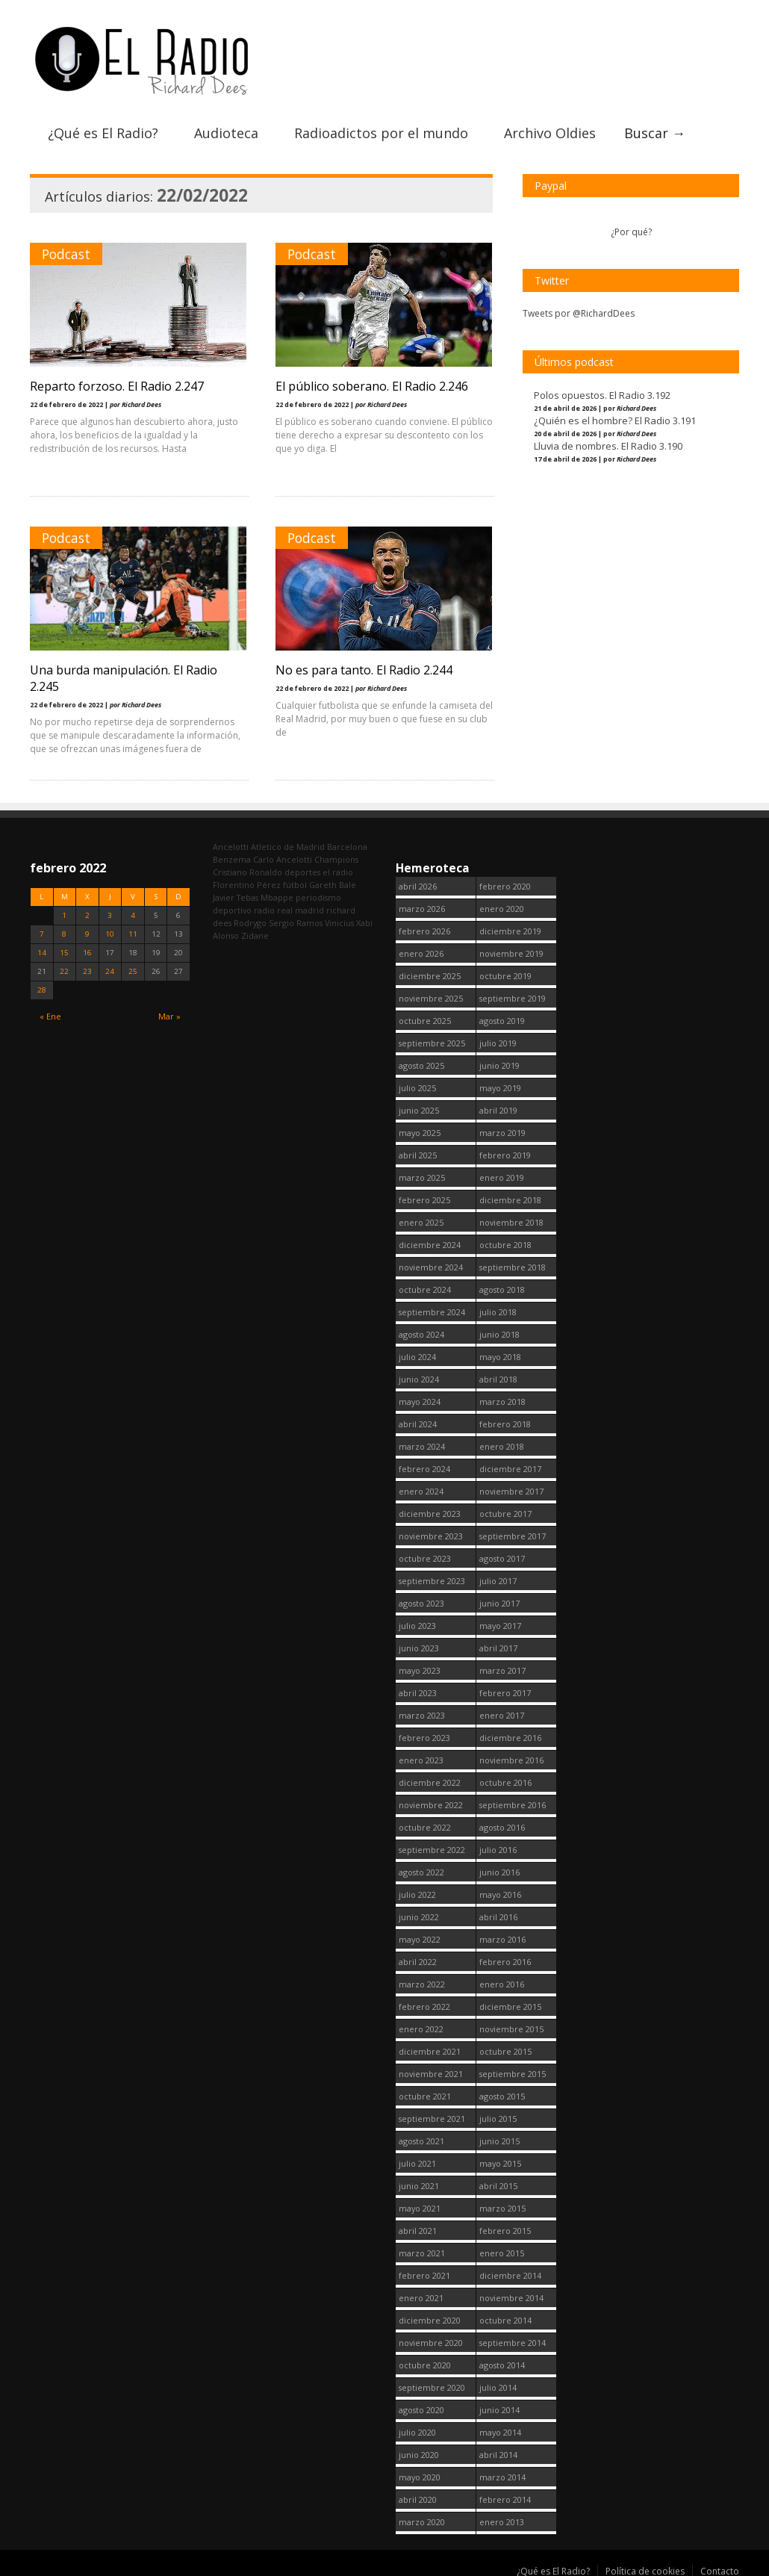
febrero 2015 (505, 2226)
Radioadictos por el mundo (381, 129)
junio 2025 (419, 1106)
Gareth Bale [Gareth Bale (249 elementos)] (332, 881)
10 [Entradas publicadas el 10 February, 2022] (109, 930)
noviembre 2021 (431, 2070)
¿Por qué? (631, 228)
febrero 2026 (424, 927)
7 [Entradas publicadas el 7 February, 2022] (42, 930)
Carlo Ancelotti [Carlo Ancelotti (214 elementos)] (282, 855)
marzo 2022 (422, 1980)
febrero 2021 (424, 2271)
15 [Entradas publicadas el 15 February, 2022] (64, 949)
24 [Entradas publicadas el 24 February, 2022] (109, 967)
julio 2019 (498, 1039)
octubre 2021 (425, 2092)
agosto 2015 (502, 2092)
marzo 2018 (502, 1397)
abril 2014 (498, 2450)
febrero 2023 (424, 1733)
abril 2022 (418, 1958)
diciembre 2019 (510, 927)
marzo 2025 (422, 1173)
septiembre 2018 (512, 1263)
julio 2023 (417, 1621)
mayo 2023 (419, 1666)
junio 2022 (419, 1913)
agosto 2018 (502, 1285)
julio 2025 (417, 1084)
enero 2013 (501, 2518)
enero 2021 (421, 2294)
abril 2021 (418, 2226)
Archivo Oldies (550, 129)
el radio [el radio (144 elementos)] (338, 868)
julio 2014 (498, 2383)
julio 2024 (417, 1353)
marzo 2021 (422, 2249)
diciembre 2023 (430, 1509)
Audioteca (226, 129)
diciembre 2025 (430, 972)
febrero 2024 (424, 1465)
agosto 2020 (421, 2406)
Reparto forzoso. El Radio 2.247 (117, 382)
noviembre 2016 (511, 1756)
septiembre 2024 (432, 1308)
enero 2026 (421, 949)
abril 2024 (418, 1420)
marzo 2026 (422, 904)
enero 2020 (501, 904)
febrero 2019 (505, 1151)
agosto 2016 (502, 1823)
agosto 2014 (502, 2361)
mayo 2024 (419, 1397)
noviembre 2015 (511, 2025)
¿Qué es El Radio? (103, 129)
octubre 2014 (505, 2316)
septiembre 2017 (512, 1532)
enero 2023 (421, 1756)
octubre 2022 (425, 1823)
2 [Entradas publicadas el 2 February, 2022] (87, 911)
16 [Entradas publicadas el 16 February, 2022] (87, 949)
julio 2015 (498, 2114)
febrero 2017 (505, 1689)
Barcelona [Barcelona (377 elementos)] (347, 842)
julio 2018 (498, 1308)
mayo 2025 (419, 1129)
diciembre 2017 (510, 1465)
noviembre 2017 (511, 1487)
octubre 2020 (425, 2361)
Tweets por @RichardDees (579, 309)
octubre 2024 (425, 1285)
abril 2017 (498, 1644)
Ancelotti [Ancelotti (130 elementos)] (231, 842)
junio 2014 (499, 2406)
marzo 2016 (502, 1935)
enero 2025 (421, 1218)
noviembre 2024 (431, 1263)
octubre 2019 (505, 972)
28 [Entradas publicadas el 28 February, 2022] (41, 986)
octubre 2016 (505, 1778)
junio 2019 (499, 1061)
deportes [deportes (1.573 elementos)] (302, 868)
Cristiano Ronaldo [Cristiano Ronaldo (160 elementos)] (247, 868)
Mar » (169, 1013)
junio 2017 (499, 1599)
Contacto (719, 2567)
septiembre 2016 (512, 1801)
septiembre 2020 (432, 2383)
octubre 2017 (505, 1509)
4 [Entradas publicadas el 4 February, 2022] (133, 911)
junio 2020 (419, 2450)
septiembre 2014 (512, 2338)
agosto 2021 (421, 2137)
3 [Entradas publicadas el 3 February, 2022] (110, 911)
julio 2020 (417, 2428)
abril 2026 (418, 882)
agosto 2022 (421, 1868)
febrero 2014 (505, 2495)
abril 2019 (498, 1106)
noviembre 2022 (431, 1801)
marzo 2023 (422, 1711)
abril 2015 (498, 2182)
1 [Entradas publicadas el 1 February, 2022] (64, 911)
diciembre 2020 (430, 2316)
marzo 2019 (502, 1129)
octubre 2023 (425, 1554)
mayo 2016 (500, 1890)
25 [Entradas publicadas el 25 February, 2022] (132, 967)
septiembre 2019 (512, 994)
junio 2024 (419, 1375)
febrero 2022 (424, 2002)
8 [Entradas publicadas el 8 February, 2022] (64, 930)
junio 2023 (419, 1644)
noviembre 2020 (431, 2338)
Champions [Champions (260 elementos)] (336, 855)
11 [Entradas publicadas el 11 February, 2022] (132, 930)
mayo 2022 (419, 1935)
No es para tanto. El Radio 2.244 (364, 666)
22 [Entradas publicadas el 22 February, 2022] (64, 967)
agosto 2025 (421, 1061)
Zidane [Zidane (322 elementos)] (255, 931)
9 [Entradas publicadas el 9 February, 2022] (87, 930)
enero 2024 (421, 1487)
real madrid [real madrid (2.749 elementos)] (300, 906)
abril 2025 (418, 1151)
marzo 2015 (502, 2204)
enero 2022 (421, 2025)
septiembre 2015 (512, 2070)
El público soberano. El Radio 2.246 (372, 382)
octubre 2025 (425, 1016)
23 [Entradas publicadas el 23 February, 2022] (87, 967)
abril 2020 (418, 2495)
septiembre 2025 (432, 1039)
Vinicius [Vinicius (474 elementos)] (339, 919)
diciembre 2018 (510, 1196)
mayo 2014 (500, 2428)
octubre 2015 (505, 2047)
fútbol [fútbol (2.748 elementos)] (295, 881)
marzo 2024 (422, 1442)
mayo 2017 (500, 1621)
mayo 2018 (500, 1353)
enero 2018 (501, 1442)
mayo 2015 (500, 2159)
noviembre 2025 (431, 994)
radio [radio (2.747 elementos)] (264, 906)
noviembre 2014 (511, 2294)
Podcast (66, 250)
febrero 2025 (424, 1196)
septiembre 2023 (432, 1577)
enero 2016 (501, 1980)
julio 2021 (417, 2159)
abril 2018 (498, 1375)
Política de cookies (645, 2567)
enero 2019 (501, 1173)
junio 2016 (499, 1868)
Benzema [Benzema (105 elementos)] (232, 855)
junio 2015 (499, 2137)
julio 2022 (417, 1890)
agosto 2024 (421, 1330)
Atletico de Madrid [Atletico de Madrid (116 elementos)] (288, 842)
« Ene (50, 1013)
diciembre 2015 (510, 2002)
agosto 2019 (502, 1016)
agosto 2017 (502, 1554)
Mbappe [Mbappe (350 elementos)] (277, 893)
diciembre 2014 (510, 2271)
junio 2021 (419, 2182)
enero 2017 (501, 1711)
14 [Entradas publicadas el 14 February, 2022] (41, 949)
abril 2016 (498, 1913)
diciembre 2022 (430, 1778)
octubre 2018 (505, 1241)
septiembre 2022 (432, 1846)
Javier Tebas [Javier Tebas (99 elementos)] (235, 893)
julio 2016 (498, 1846)
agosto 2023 (421, 1599)
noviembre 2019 (511, 949)
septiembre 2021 (432, 2114)
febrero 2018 (505, 1420)
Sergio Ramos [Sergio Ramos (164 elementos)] (296, 919)
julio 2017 (498, 1577)
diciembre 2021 (430, 2047)
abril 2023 (418, 1689)
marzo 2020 (422, 2518)
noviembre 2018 (511, 1218)
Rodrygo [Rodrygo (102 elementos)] (250, 919)
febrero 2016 (505, 1958)
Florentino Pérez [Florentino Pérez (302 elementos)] (247, 881)
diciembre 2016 (510, 1733)
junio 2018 (499, 1330)
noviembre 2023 (431, 1532)
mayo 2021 (419, 2204)
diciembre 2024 (430, 1241)
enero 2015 (501, 2249)
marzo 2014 (502, 2473)
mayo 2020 (419, 2473)
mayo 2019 (500, 1084)
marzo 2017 (502, 1666)
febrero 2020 (505, 882)
